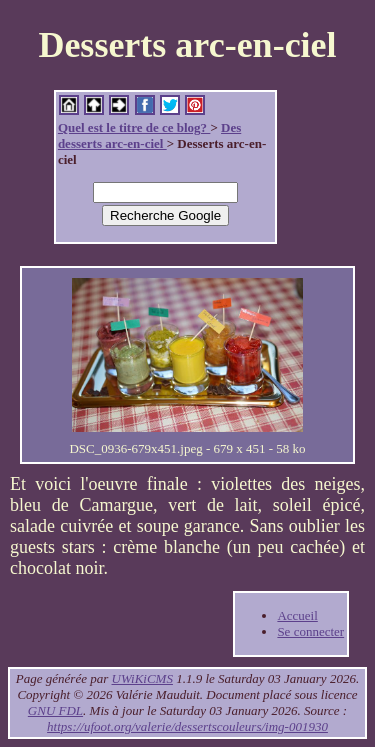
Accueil (297, 615)
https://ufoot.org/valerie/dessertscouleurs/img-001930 (187, 726)
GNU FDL (55, 710)
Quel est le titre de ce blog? (134, 127)
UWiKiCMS (142, 678)
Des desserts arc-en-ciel (149, 135)
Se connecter (310, 631)
